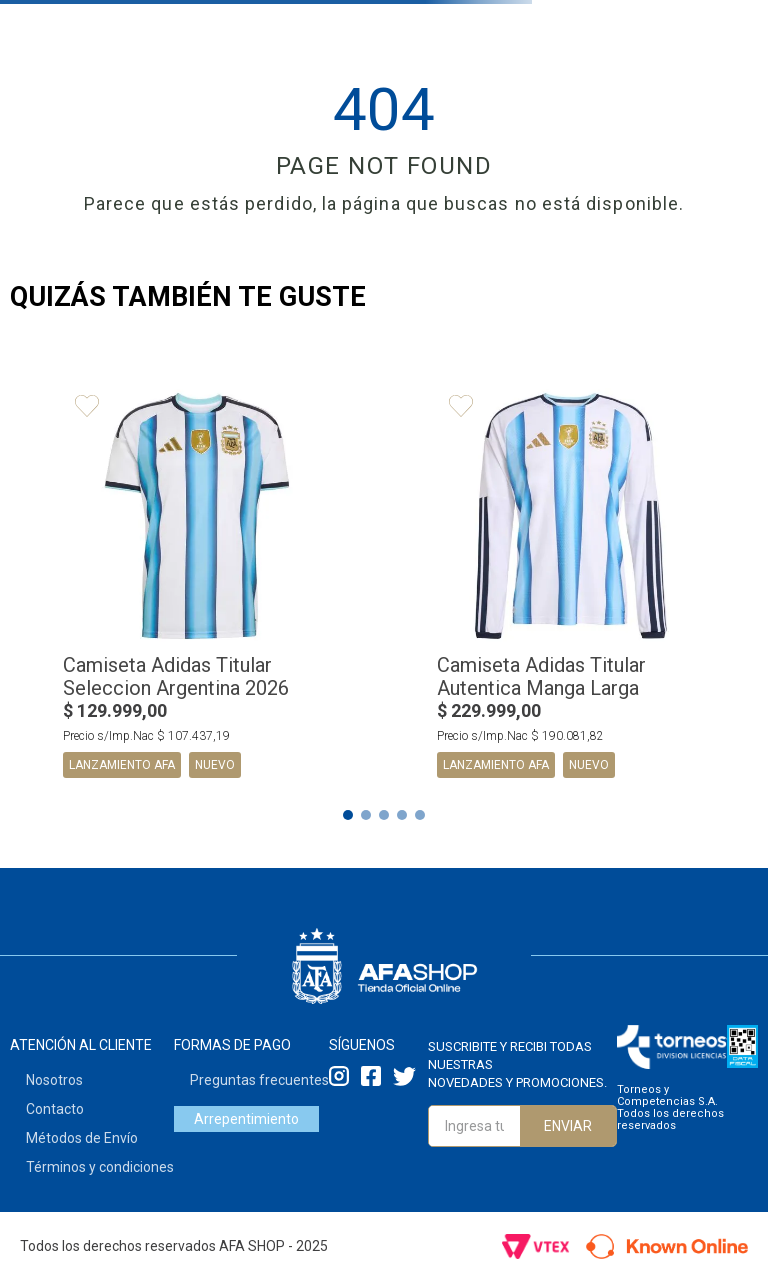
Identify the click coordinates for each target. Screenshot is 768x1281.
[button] (348, 815)
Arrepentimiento (246, 1119)
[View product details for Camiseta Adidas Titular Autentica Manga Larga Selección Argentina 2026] (571, 587)
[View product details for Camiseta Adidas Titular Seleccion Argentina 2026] (197, 587)
